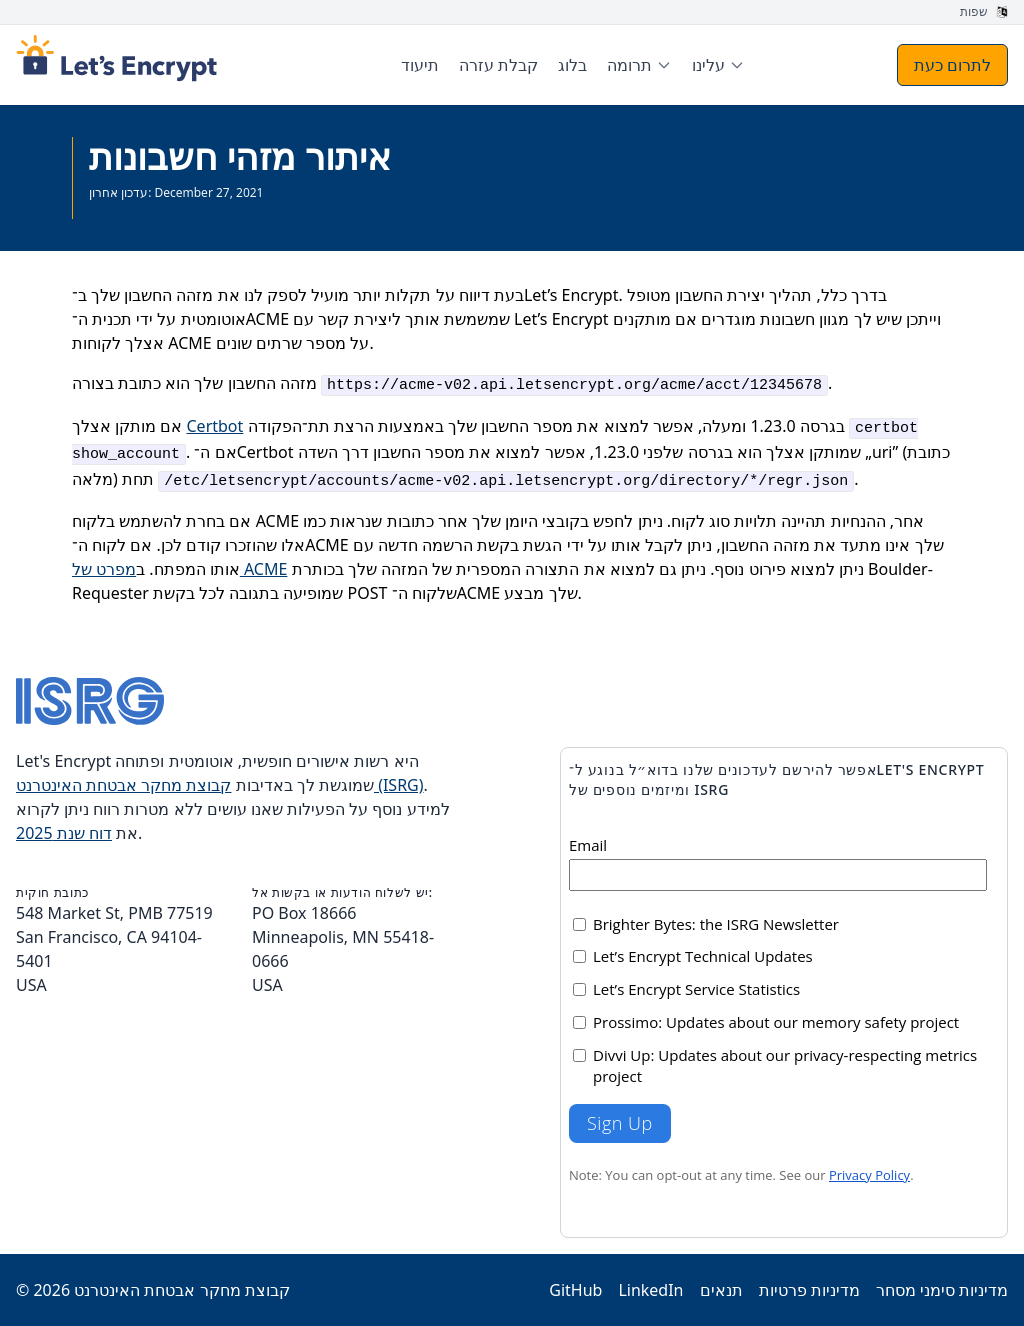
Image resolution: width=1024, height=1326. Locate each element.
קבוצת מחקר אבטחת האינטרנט (181, 1290)
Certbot (215, 426)
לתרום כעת (952, 65)
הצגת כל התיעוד (131, 208)
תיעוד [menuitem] (420, 65)
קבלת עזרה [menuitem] (498, 65)
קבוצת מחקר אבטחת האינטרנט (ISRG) (220, 785)
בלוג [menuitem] (572, 65)
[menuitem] (639, 65)
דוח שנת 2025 (64, 833)
